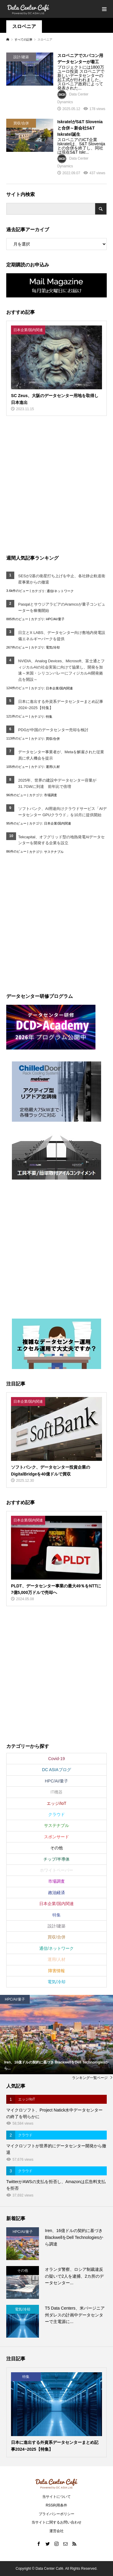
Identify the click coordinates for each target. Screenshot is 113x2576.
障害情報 (56, 1970)
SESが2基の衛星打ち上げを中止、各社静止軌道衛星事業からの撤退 (61, 579)
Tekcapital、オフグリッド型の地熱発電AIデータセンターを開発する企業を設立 (61, 840)
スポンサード (56, 1836)
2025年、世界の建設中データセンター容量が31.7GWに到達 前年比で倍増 (57, 783)
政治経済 (56, 1892)
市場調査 (50, 795)
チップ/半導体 (56, 1859)
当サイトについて (56, 2497)
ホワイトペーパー (56, 1870)
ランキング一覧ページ (90, 2078)
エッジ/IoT (56, 1803)
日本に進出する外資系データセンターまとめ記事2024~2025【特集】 (60, 704)
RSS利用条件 (57, 2505)
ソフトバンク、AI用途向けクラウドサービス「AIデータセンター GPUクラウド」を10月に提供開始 (62, 811)
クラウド (56, 1814)
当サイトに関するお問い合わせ (56, 2522)
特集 (49, 716)
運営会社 (56, 2531)
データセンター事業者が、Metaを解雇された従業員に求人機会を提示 (61, 755)
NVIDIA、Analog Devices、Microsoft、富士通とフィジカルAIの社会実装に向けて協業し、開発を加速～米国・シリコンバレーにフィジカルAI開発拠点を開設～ (61, 670)
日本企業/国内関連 (59, 688)
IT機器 (56, 1792)
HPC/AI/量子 (55, 619)
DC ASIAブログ (56, 1769)
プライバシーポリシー (56, 2514)
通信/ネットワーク (60, 591)
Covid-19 (56, 1758)
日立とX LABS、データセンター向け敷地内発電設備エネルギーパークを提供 (61, 635)
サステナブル (54, 851)
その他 (56, 1847)
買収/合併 (53, 738)
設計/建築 (56, 1926)
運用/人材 (53, 766)
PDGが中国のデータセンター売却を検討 (53, 730)
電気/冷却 (53, 647)
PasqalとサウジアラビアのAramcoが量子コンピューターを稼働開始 (61, 607)
